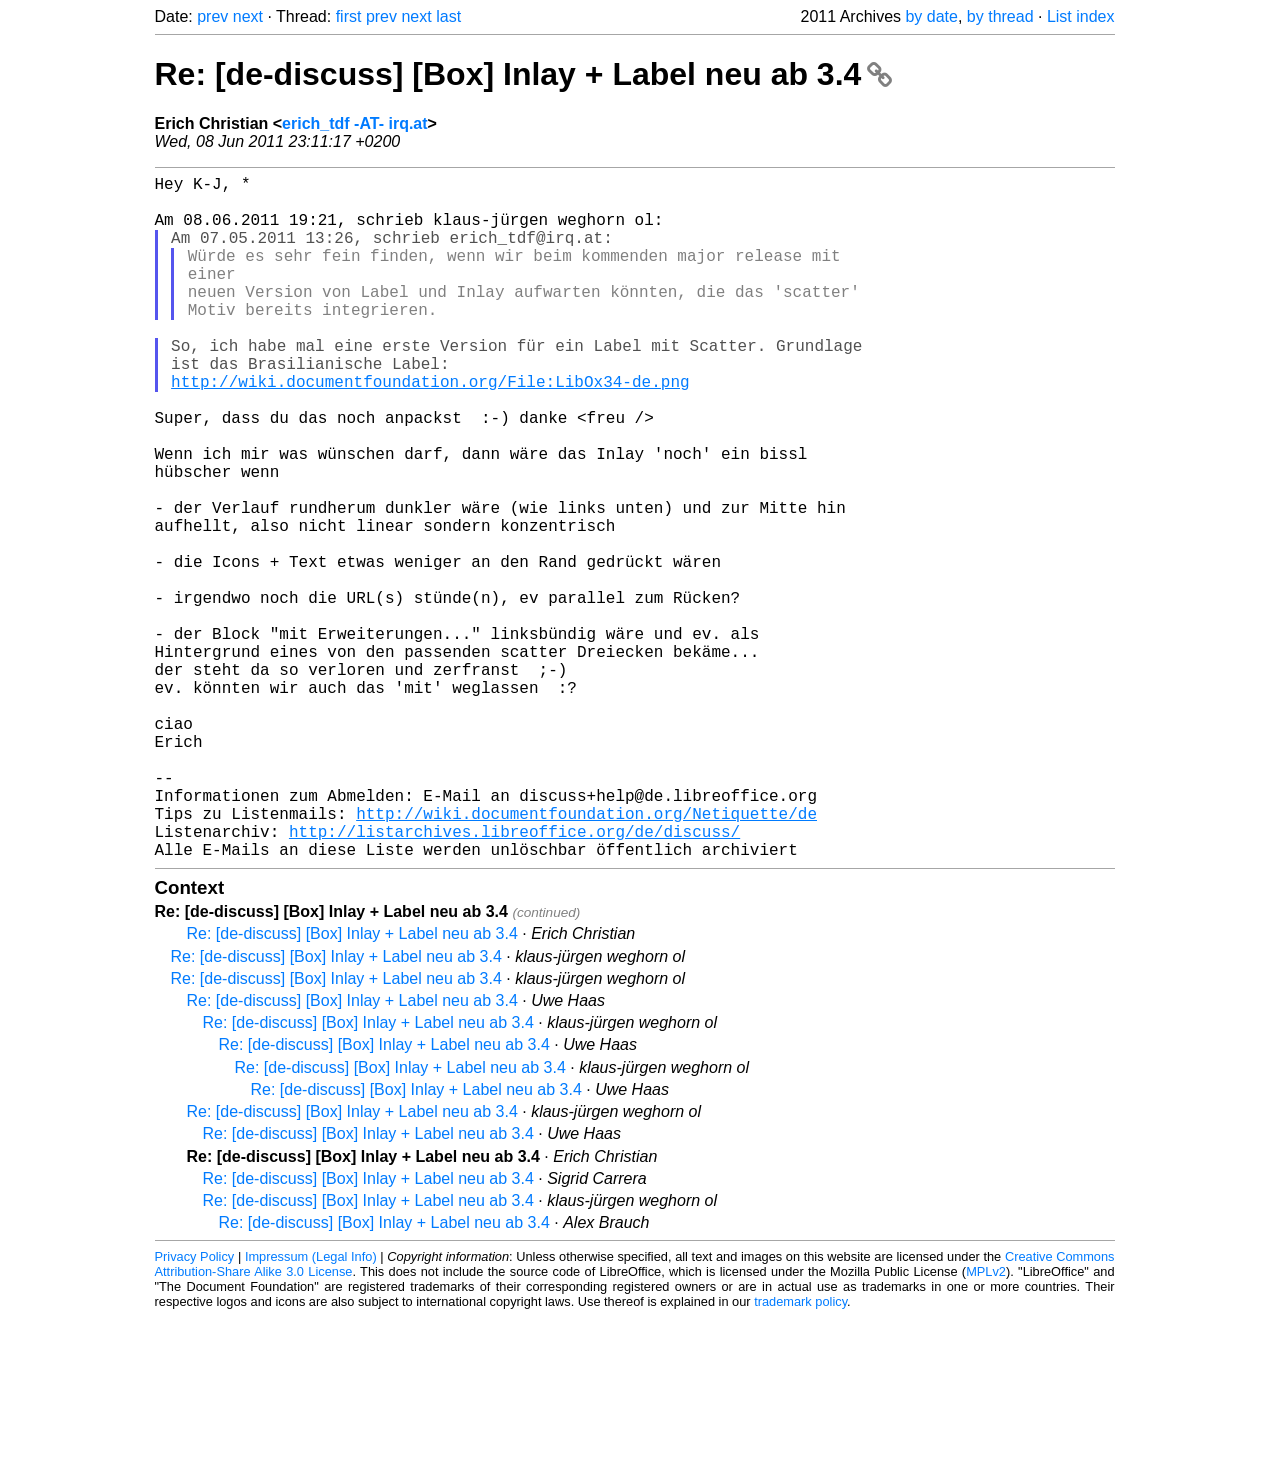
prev (212, 16)
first (349, 16)
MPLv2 (986, 1423)
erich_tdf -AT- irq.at (355, 123)
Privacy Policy (195, 1408)
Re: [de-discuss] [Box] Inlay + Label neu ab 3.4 (524, 74)
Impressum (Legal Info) (311, 1408)
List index (1081, 16)
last (448, 16)
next (248, 16)
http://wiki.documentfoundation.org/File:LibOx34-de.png (430, 429)
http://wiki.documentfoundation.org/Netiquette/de (586, 957)
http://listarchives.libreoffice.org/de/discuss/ (514, 979)
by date (931, 16)
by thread (1000, 16)
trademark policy (800, 1453)
